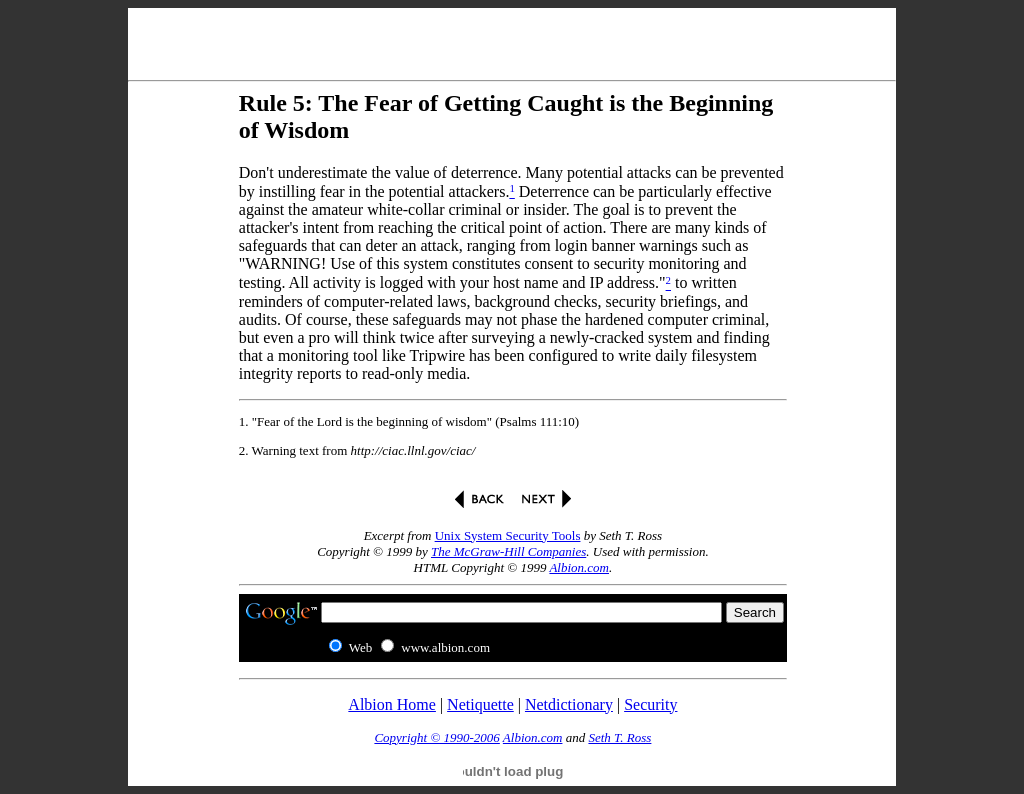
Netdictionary (569, 704)
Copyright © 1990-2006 (436, 737)
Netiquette (480, 704)
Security (650, 704)
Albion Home (392, 704)
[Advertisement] (512, 40)
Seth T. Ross (619, 737)
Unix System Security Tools (508, 535)
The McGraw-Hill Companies (508, 551)
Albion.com (579, 567)
